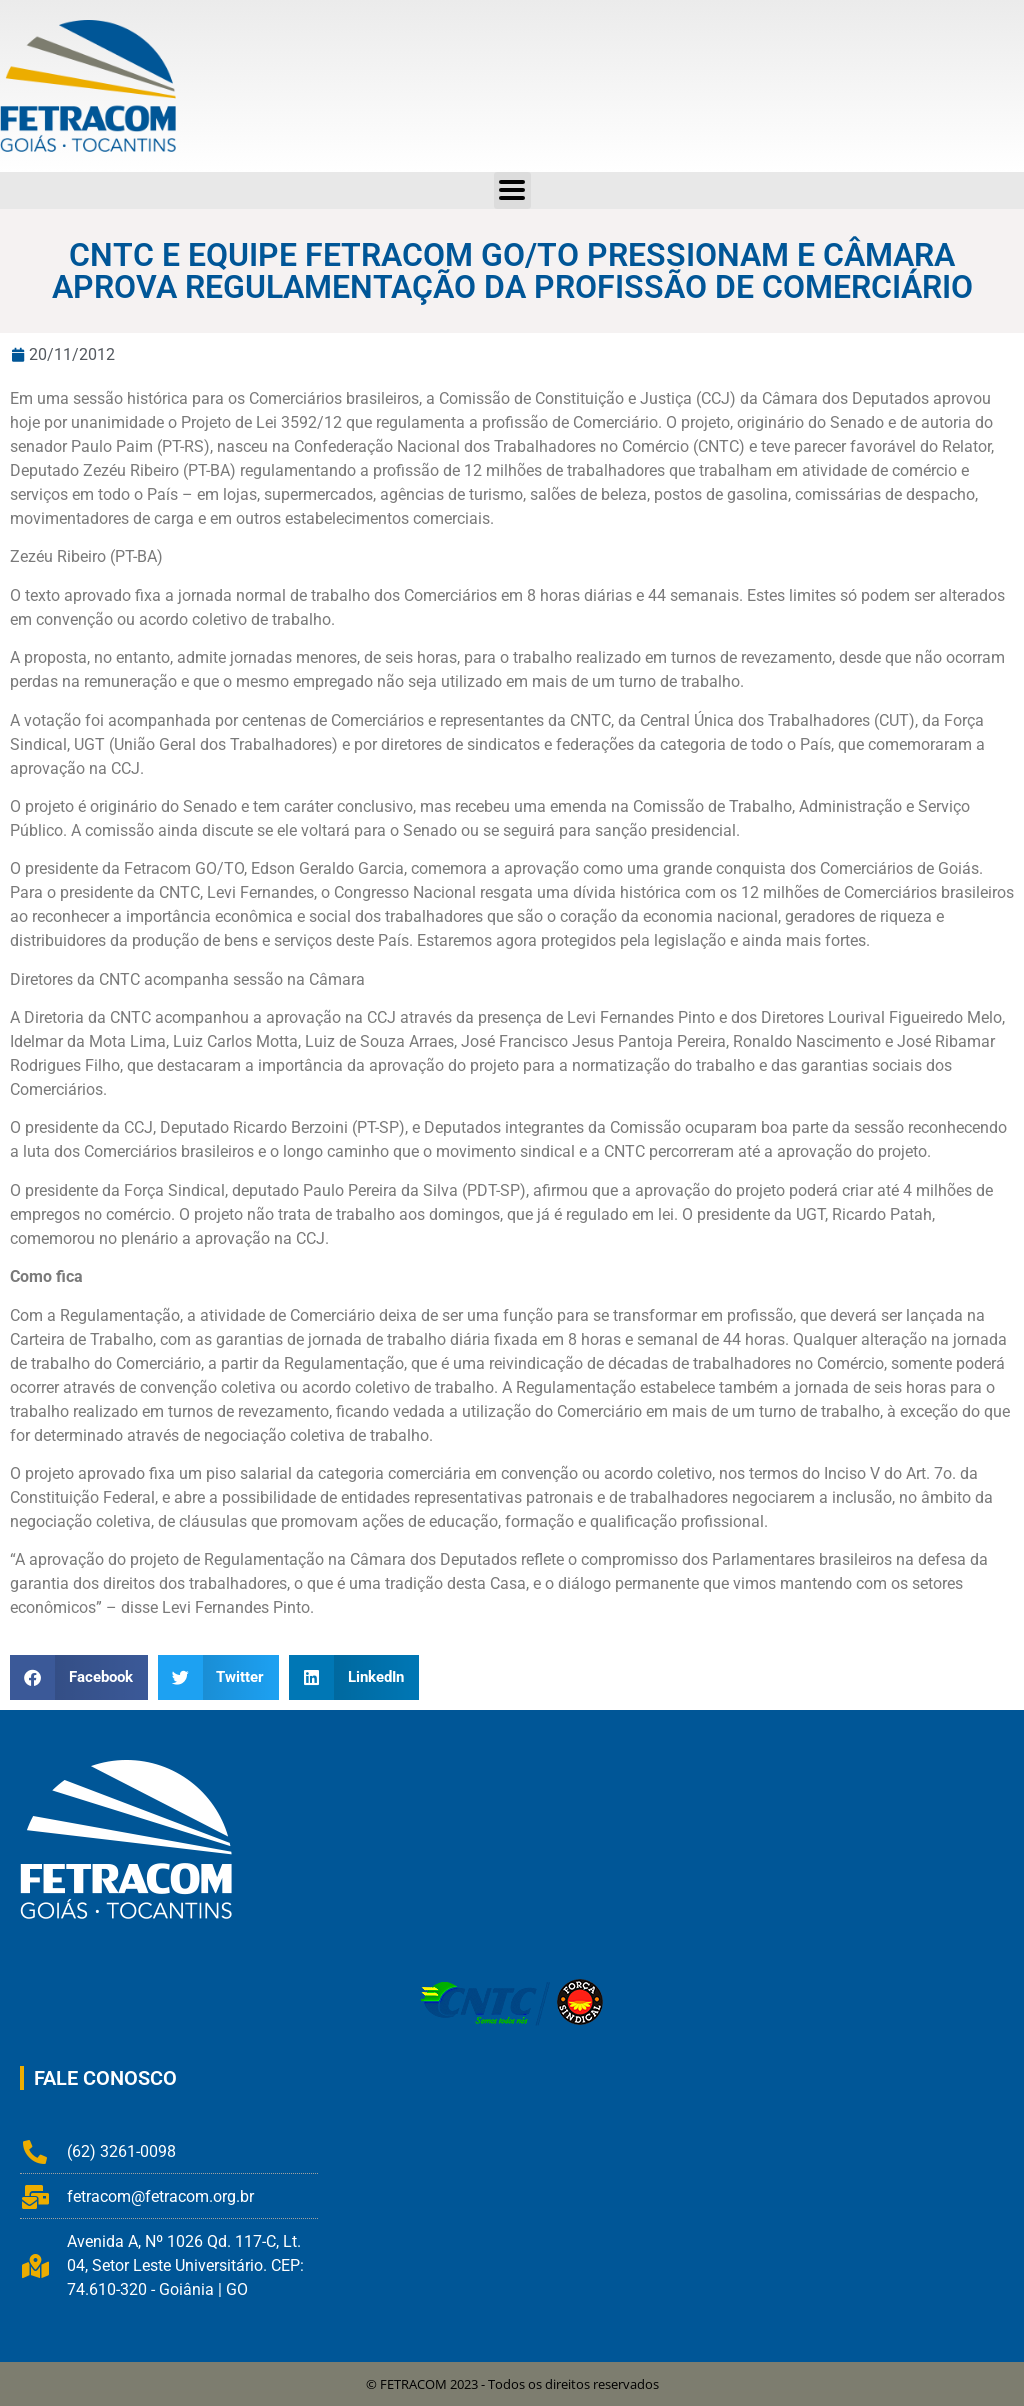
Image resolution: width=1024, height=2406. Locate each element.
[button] (79, 1677)
